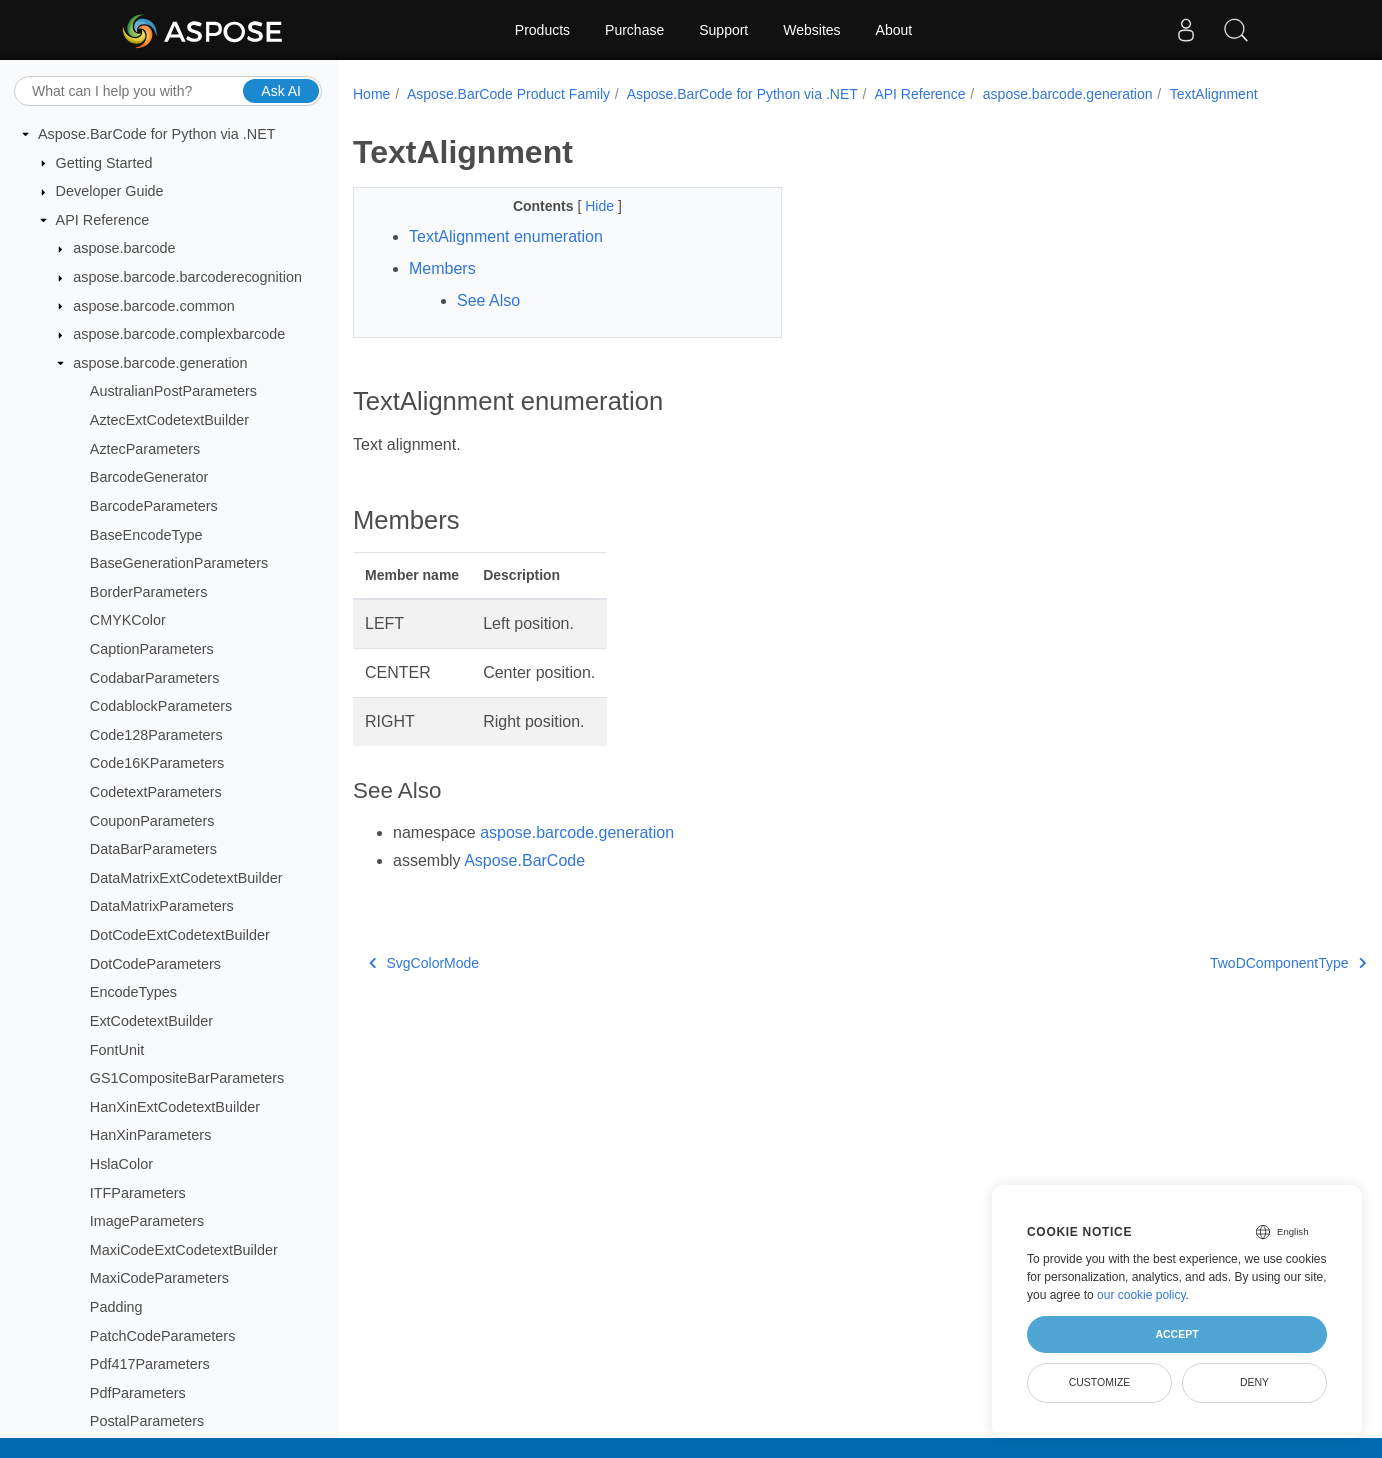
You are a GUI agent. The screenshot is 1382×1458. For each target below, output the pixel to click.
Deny (1254, 1382)
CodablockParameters (161, 706)
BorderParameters (149, 592)
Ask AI (281, 91)
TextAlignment (1214, 94)
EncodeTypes (133, 992)
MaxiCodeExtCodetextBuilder (184, 1250)
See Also (488, 300)
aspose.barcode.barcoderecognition (187, 277)
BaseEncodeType (146, 535)
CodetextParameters (156, 792)
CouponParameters (152, 821)
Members (442, 268)
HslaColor (121, 1164)
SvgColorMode (424, 963)
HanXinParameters (151, 1135)
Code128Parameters (156, 735)
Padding (116, 1307)
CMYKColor (128, 620)
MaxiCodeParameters (159, 1278)
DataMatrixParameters (162, 906)
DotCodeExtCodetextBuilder (180, 935)
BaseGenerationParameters (179, 563)
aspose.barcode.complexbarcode (179, 334)
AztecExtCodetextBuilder (169, 420)
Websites (811, 30)
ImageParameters (147, 1221)
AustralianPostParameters (173, 391)
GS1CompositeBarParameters (187, 1078)
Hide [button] (601, 206)
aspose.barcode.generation (160, 363)
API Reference (103, 220)
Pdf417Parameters (150, 1364)
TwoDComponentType (1288, 963)
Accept (1176, 1334)
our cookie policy (1141, 1295)
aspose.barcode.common (154, 306)
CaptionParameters (152, 649)
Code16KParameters (157, 763)
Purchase (634, 30)
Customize (1100, 1382)
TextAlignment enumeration (506, 236)
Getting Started (104, 163)
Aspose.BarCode (524, 860)
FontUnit (117, 1050)
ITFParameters (138, 1193)
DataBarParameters (153, 849)
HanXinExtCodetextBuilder (175, 1107)
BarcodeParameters (154, 506)
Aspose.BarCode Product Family (508, 94)
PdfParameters (138, 1393)
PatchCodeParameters (163, 1336)
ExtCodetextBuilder (151, 1021)
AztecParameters (145, 449)
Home (371, 94)
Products (542, 30)
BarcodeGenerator (149, 477)
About (894, 30)
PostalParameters (147, 1421)
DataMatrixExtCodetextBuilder (186, 878)
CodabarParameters (155, 678)
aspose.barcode (124, 248)
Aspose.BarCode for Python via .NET (157, 134)
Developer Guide (110, 191)
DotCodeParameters (155, 964)
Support (723, 30)
